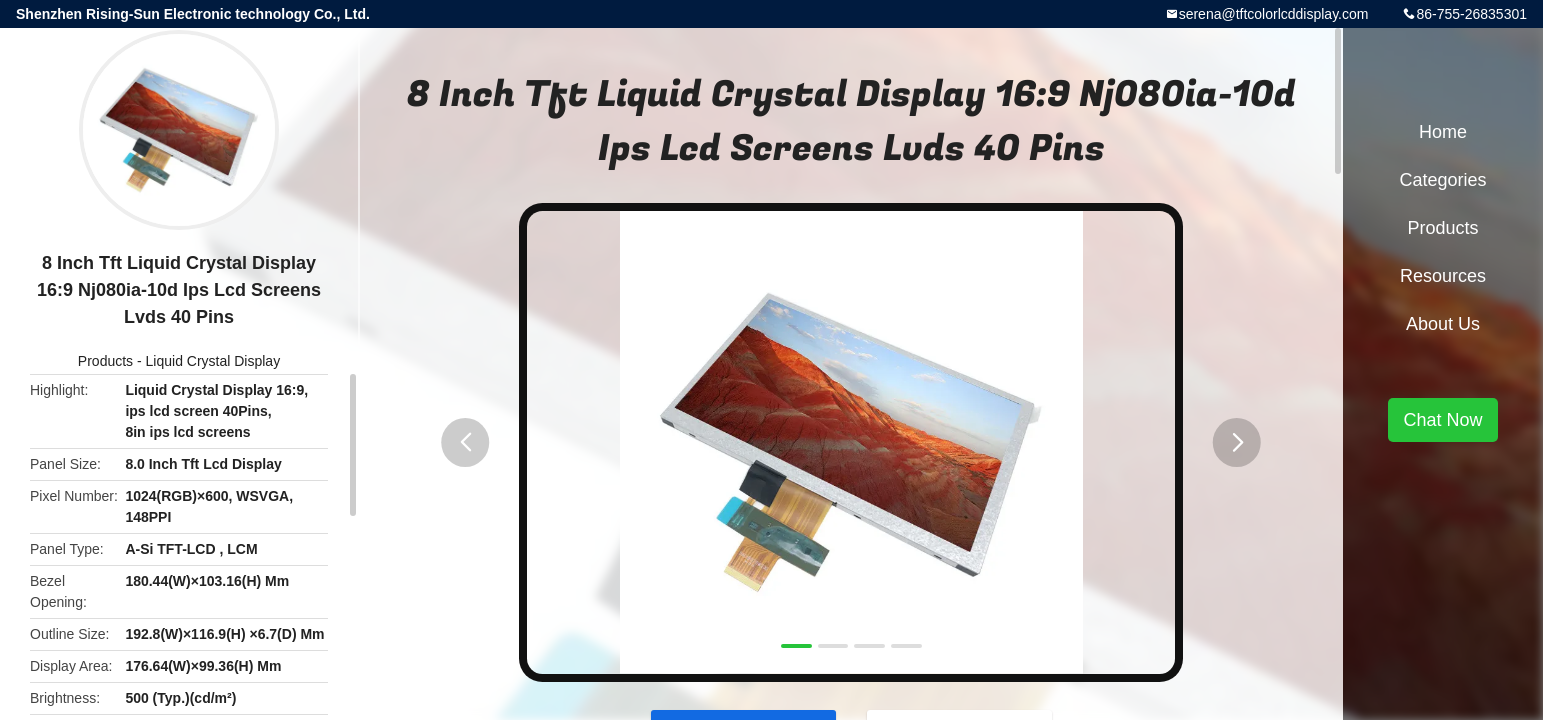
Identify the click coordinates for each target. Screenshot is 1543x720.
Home (1443, 132)
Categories (1442, 180)
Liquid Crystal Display (213, 361)
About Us (1443, 324)
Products (105, 361)
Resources (1443, 276)
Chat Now (1442, 420)
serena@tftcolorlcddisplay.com (1274, 14)
